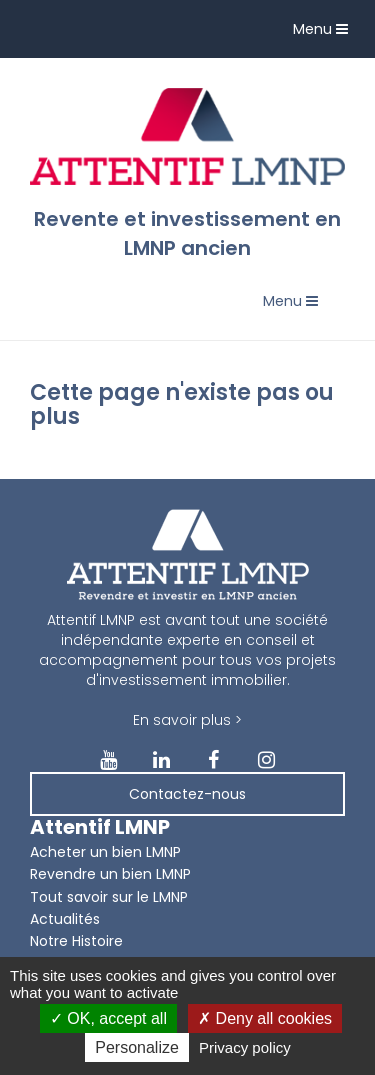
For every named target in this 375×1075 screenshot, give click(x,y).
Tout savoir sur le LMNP (109, 897)
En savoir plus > (187, 720)
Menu (325, 33)
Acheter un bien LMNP (105, 852)
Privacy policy (245, 1047)
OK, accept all (108, 1018)
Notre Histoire (76, 941)
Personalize (137, 1047)
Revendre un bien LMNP (110, 874)
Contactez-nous (187, 794)
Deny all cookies (265, 1018)
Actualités (65, 919)
